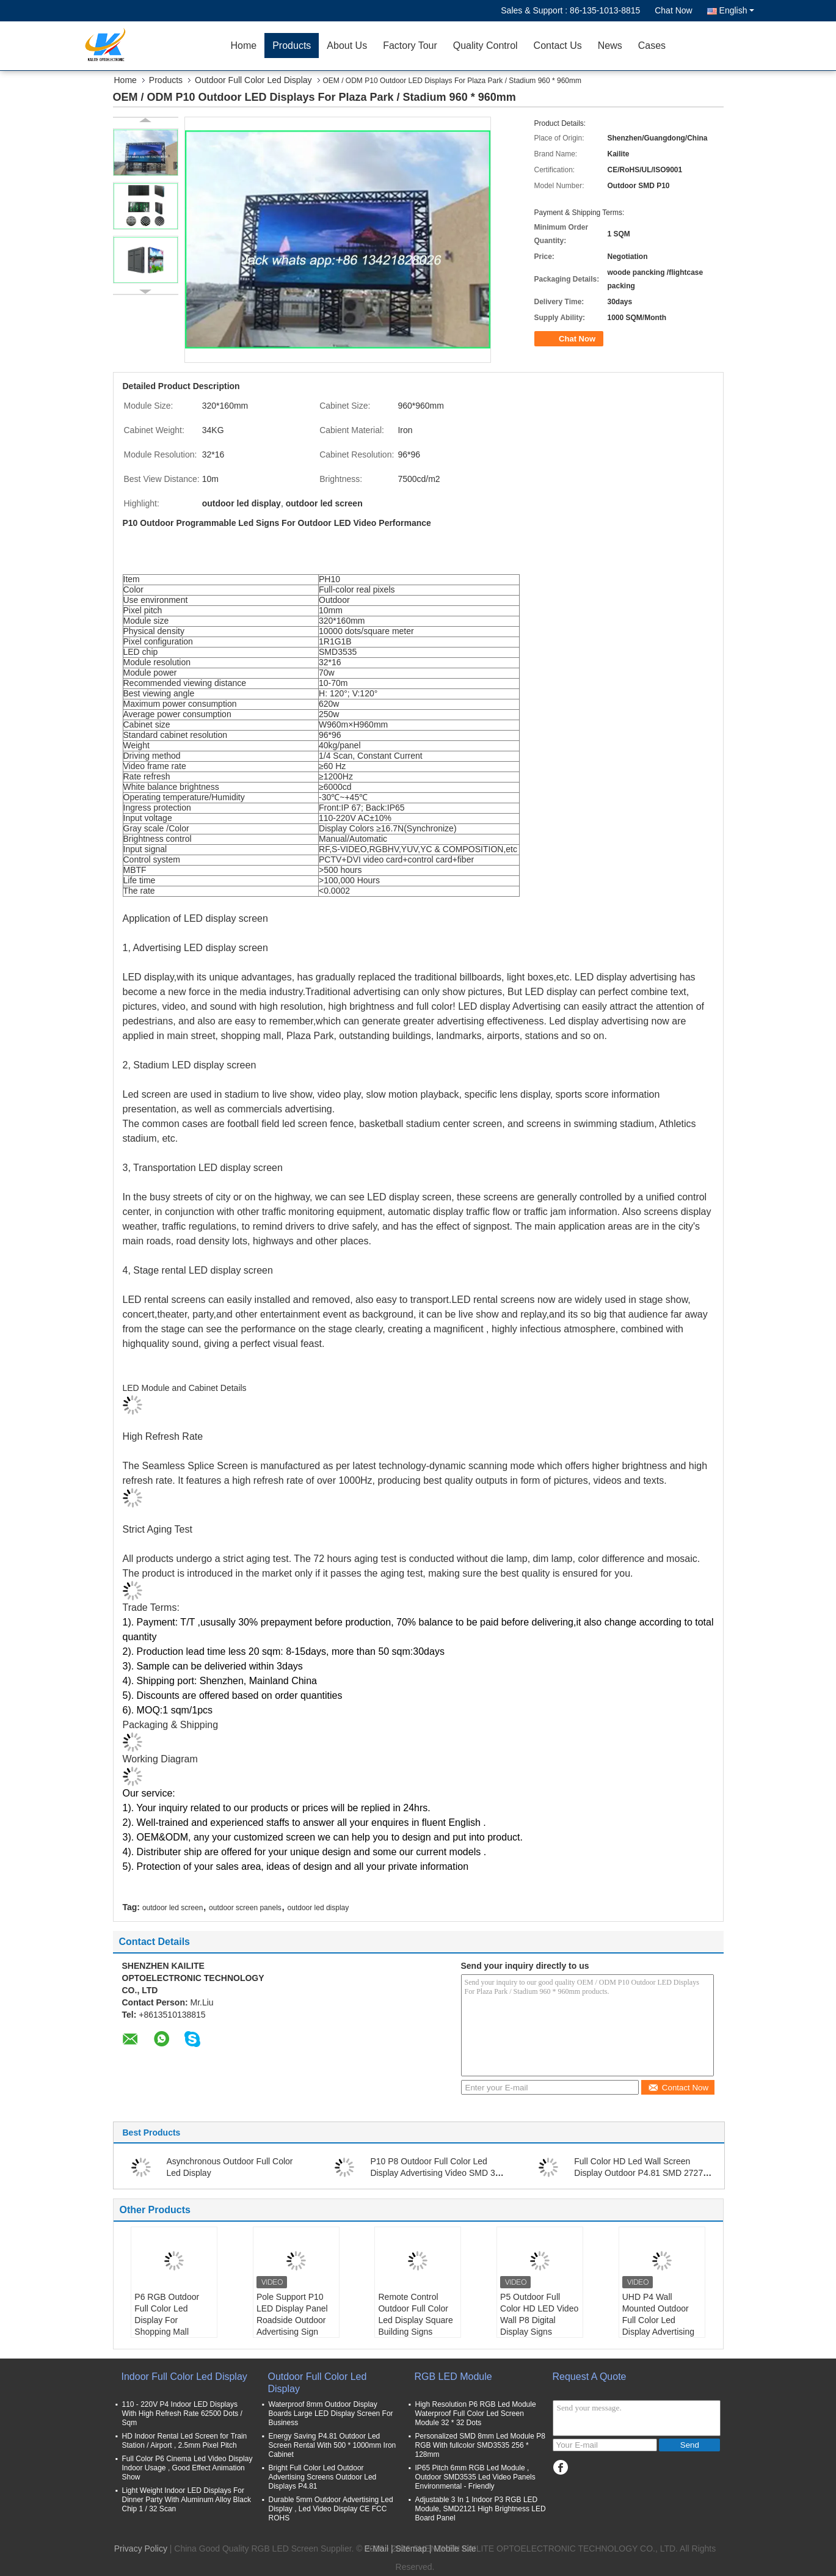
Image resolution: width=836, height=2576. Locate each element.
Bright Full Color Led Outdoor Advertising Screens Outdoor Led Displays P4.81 (323, 2477)
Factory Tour (410, 45)
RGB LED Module (453, 2376)
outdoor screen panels (245, 1907)
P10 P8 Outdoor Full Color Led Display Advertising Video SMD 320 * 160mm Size (437, 2172)
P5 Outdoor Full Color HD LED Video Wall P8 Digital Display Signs (539, 2314)
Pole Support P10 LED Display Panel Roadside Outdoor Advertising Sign (292, 2314)
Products (291, 45)
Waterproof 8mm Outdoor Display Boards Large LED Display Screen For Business (331, 2413)
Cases (652, 45)
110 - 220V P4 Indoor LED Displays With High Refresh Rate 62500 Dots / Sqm (182, 2413)
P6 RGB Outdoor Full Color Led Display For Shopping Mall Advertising (166, 2320)
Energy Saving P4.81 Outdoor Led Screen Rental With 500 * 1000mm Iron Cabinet (332, 2445)
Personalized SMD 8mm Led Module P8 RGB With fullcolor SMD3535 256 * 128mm (480, 2445)
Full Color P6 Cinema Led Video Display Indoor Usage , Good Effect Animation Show (187, 2467)
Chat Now (673, 10)
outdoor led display (318, 1907)
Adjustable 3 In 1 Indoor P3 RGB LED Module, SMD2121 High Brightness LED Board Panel (480, 2508)
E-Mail (376, 2548)
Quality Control (485, 45)
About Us (347, 45)
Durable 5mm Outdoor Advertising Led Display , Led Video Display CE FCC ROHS (331, 2508)
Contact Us (558, 45)
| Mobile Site (452, 2548)
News (610, 45)
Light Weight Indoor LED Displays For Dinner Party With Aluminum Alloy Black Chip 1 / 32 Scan (186, 2499)
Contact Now (678, 2087)
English (736, 10)
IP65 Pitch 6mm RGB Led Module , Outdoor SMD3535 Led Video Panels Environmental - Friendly (475, 2477)
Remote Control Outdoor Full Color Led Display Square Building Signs (415, 2314)
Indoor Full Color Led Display (184, 2376)
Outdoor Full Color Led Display (253, 80)
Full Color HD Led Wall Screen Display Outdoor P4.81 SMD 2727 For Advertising (638, 2172)
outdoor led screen (172, 1907)
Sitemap (411, 2548)
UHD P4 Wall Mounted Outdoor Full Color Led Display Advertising (658, 2314)
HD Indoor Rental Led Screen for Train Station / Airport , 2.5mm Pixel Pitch (184, 2441)
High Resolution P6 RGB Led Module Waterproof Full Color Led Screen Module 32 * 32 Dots (475, 2413)
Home (244, 45)
